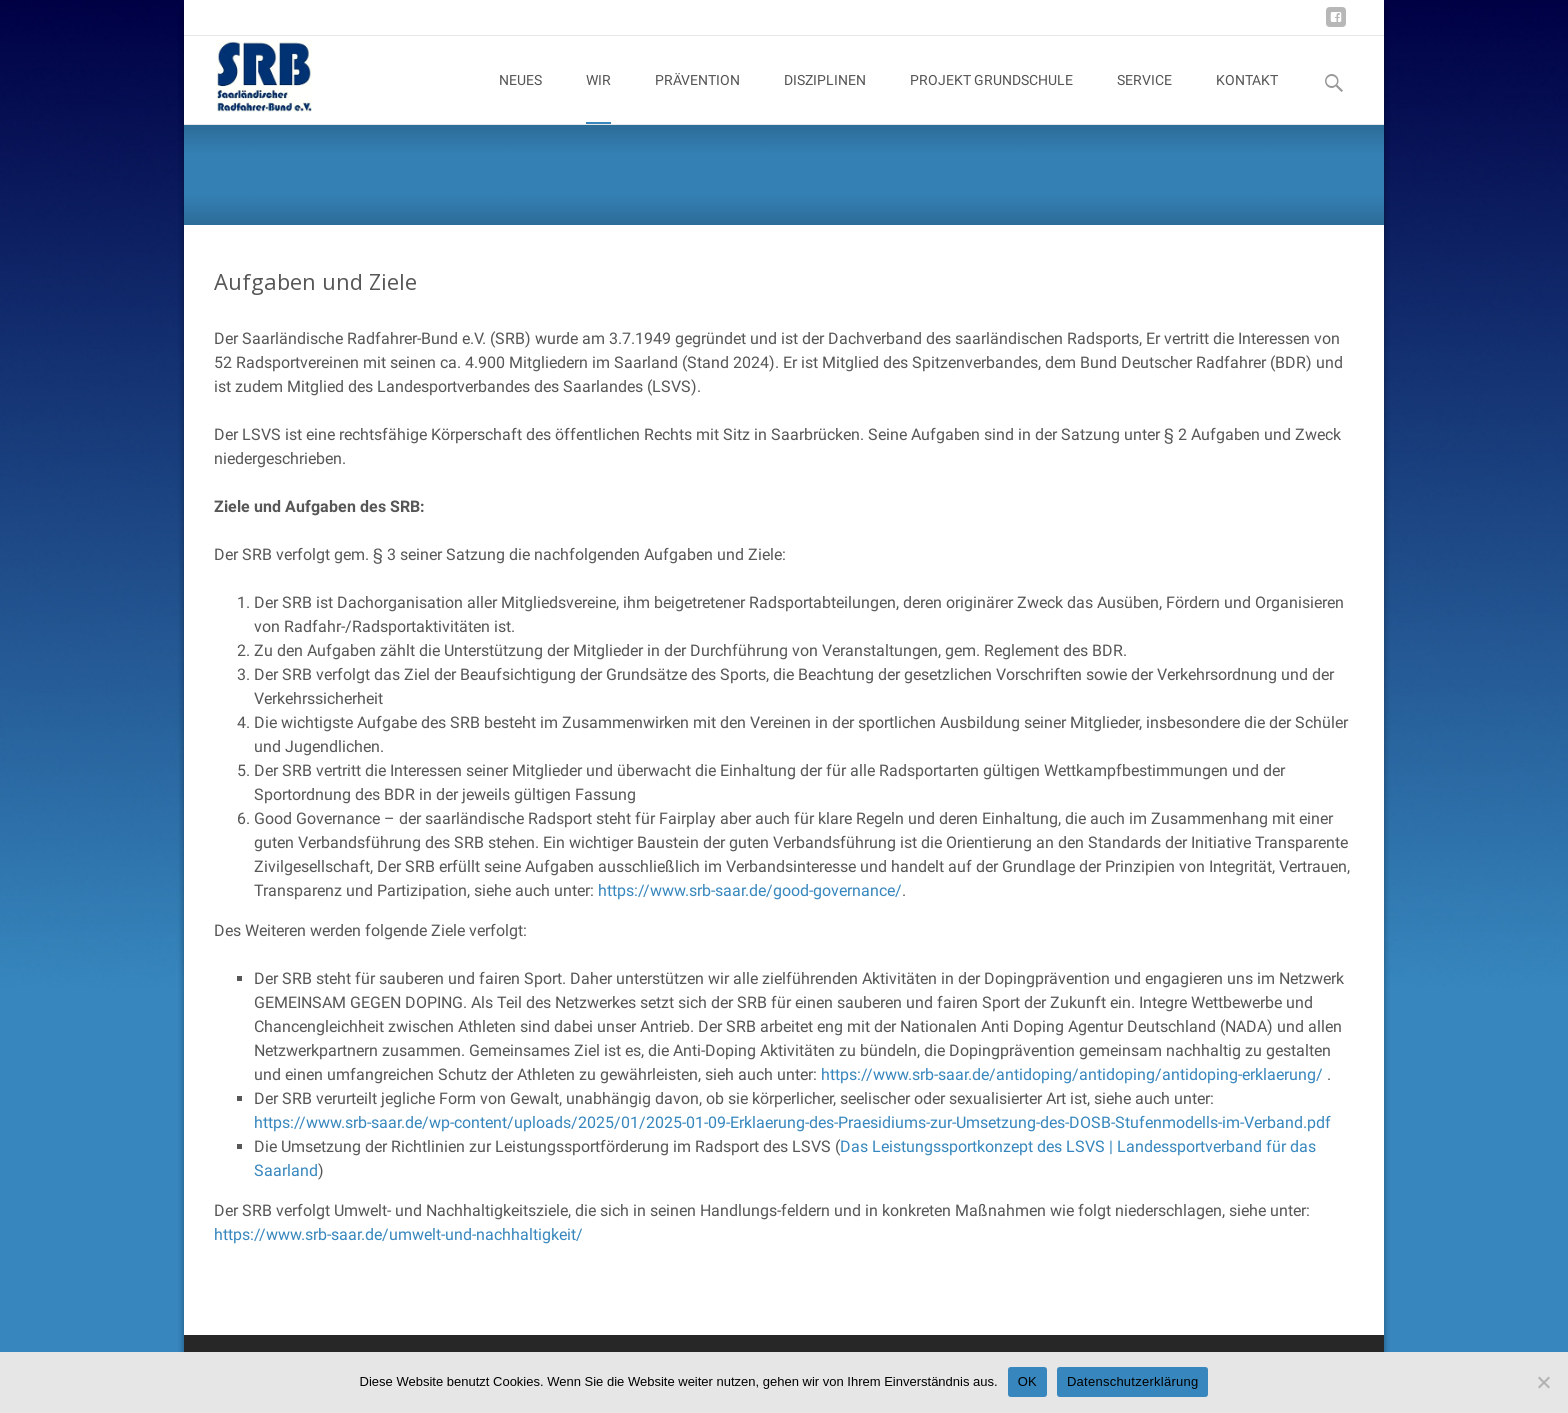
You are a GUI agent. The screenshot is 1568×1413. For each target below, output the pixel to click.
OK (1027, 1381)
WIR (598, 98)
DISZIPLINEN (825, 98)
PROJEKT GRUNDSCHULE (991, 98)
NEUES (520, 98)
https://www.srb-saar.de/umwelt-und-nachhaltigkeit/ (398, 1234)
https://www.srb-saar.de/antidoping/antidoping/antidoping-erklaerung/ (1072, 1074)
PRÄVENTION (697, 98)
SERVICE (1144, 98)
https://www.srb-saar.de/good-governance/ (750, 890)
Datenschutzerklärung (1132, 1381)
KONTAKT (1247, 98)
